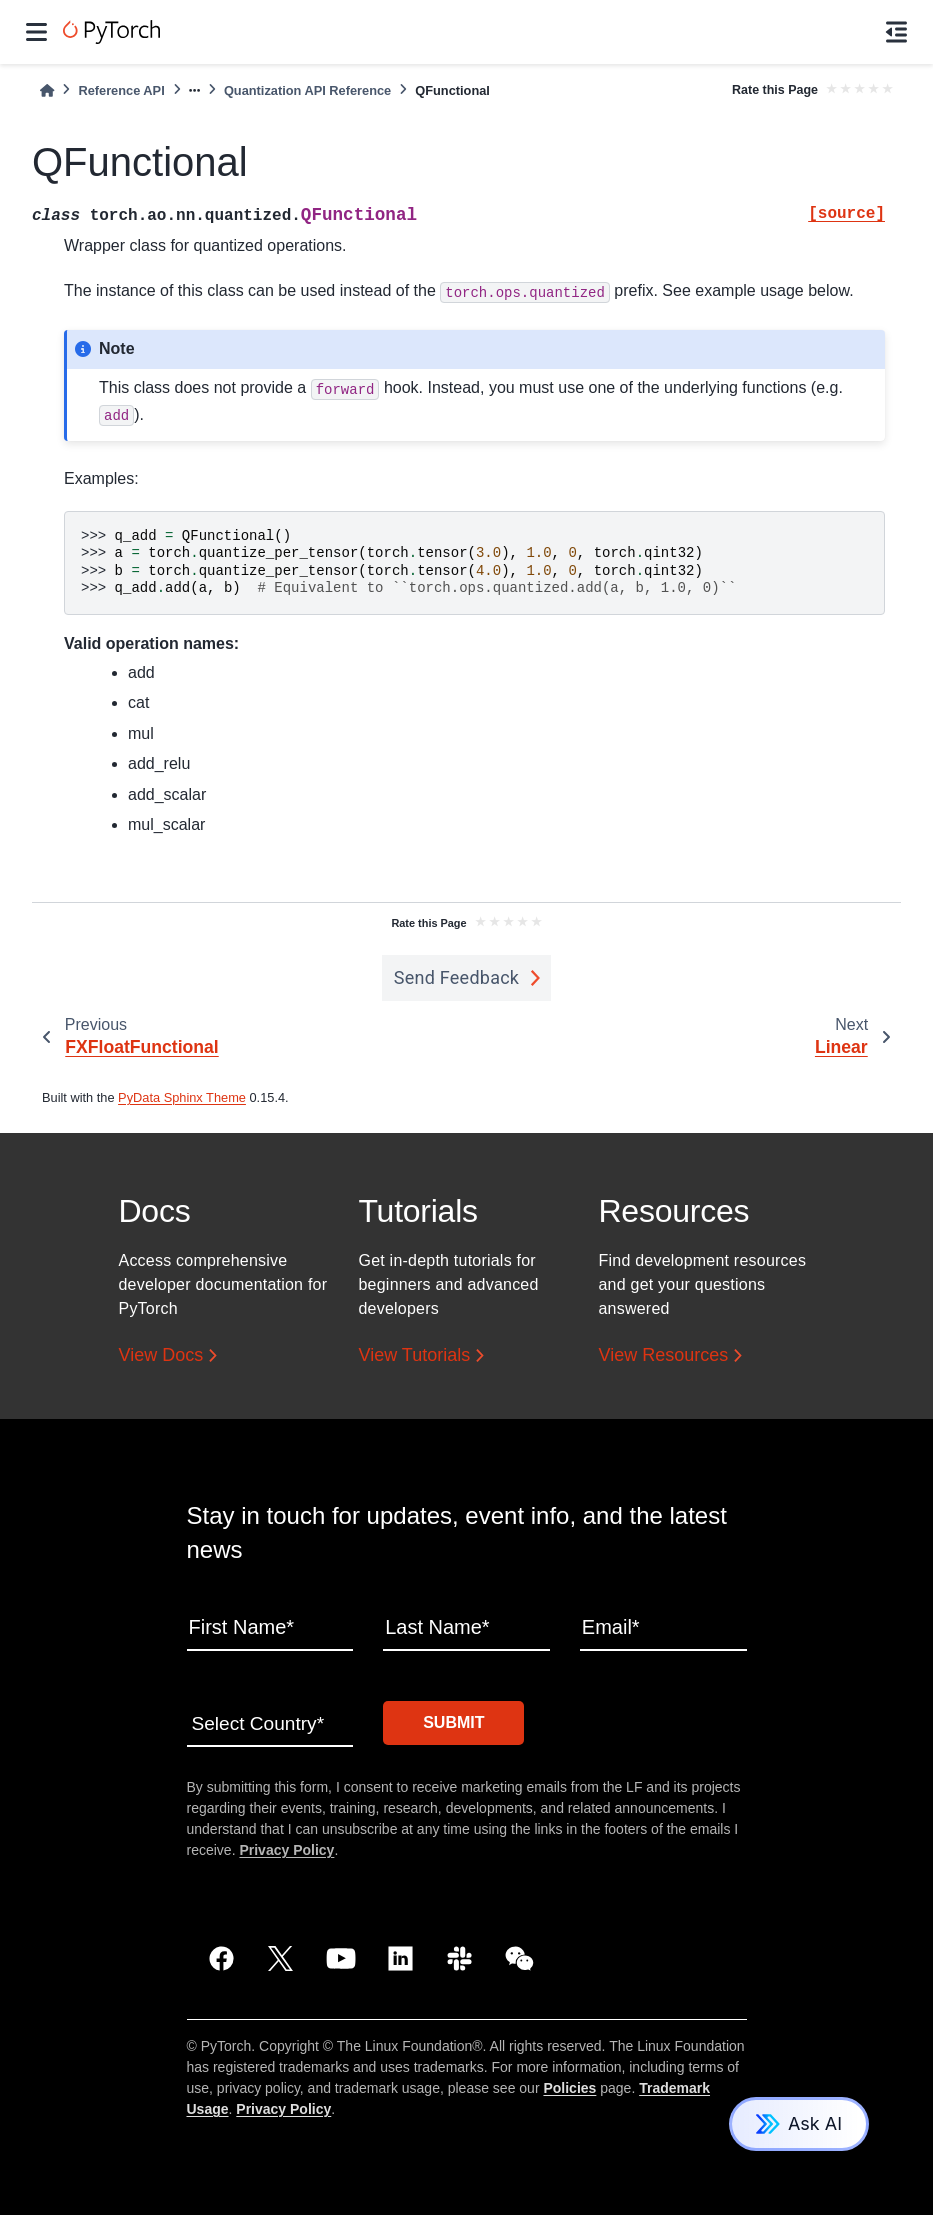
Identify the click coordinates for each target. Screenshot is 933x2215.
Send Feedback (457, 977)
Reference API (121, 90)
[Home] (47, 90)
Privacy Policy (286, 1847)
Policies (569, 2085)
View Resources (664, 1356)
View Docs (161, 1356)
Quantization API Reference (307, 90)
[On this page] (896, 32)
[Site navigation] (36, 32)
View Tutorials (415, 1356)
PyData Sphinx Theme (182, 1097)
